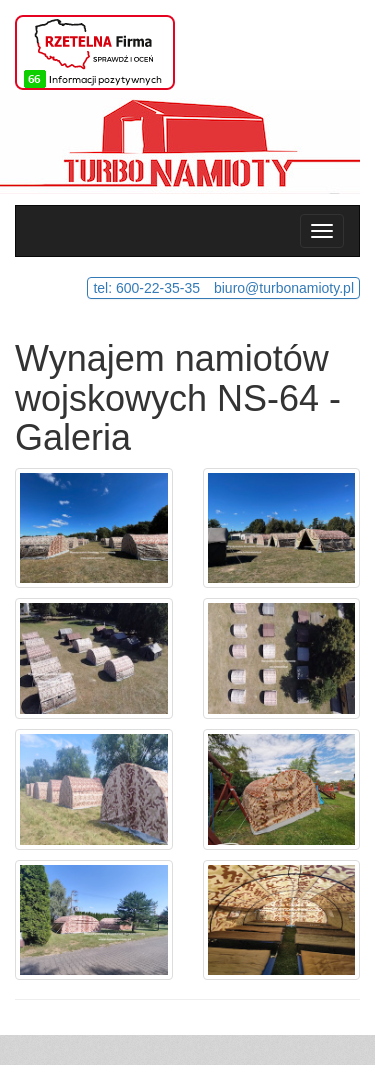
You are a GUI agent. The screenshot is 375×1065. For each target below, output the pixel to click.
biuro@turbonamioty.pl (284, 288)
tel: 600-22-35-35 (146, 288)
